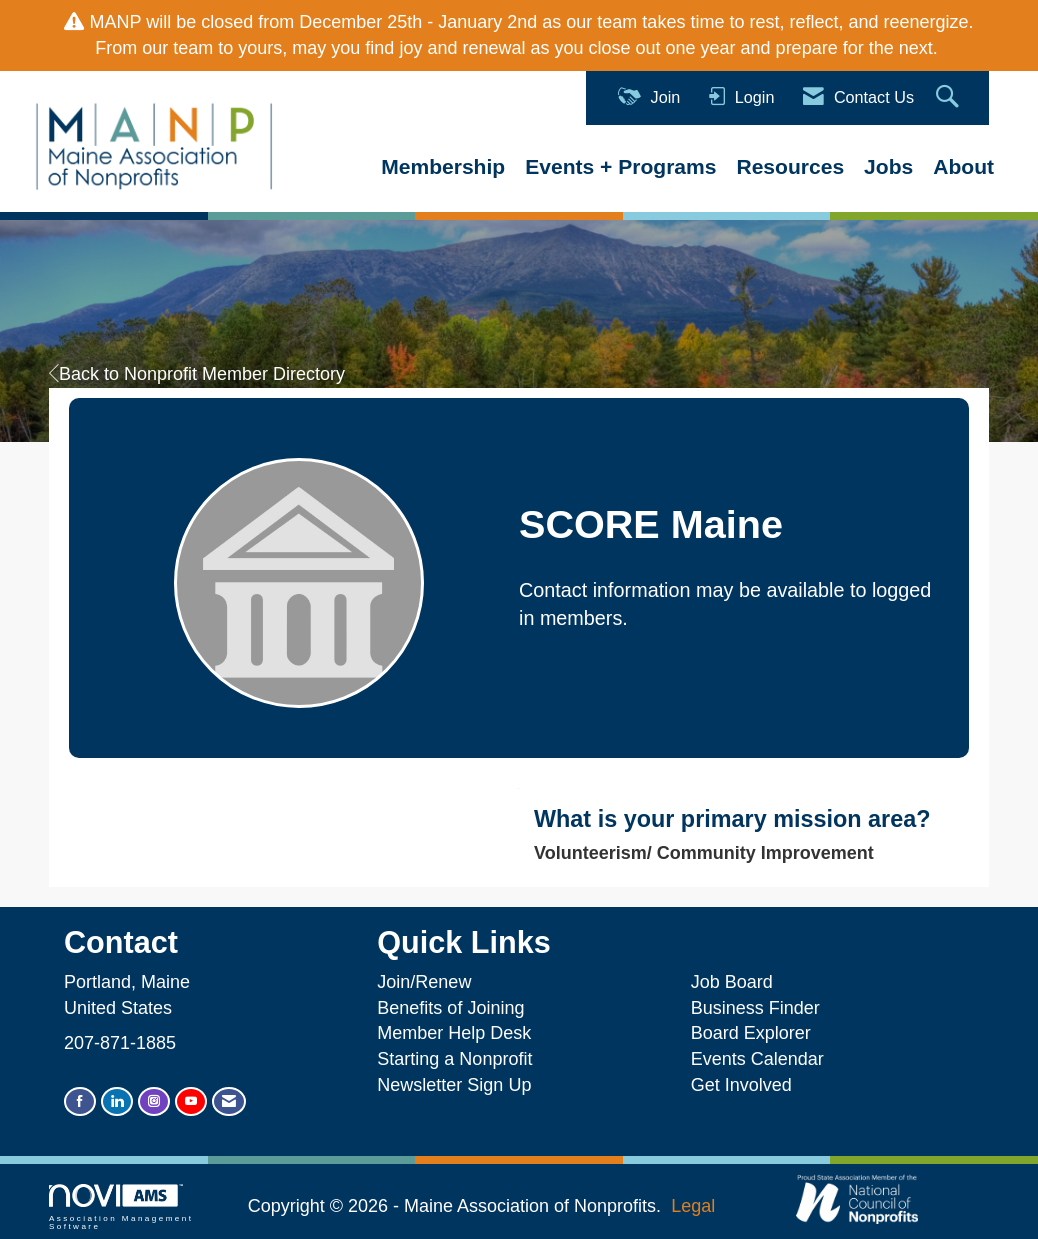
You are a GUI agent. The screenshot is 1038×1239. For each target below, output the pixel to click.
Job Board (737, 982)
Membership (443, 166)
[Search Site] (950, 97)
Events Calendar (757, 1059)
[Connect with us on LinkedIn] (117, 1101)
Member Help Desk (454, 1033)
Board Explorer (751, 1033)
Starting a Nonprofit (454, 1059)
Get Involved (741, 1085)
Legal (693, 1206)
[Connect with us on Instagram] (154, 1101)
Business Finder (760, 1008)
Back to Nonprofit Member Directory (197, 374)
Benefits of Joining (450, 1008)
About (963, 166)
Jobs (888, 166)
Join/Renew (424, 982)
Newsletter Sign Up (454, 1085)
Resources (790, 166)
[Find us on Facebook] (80, 1101)
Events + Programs (620, 166)
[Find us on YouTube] (191, 1101)
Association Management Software (121, 1207)
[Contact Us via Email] (229, 1101)
